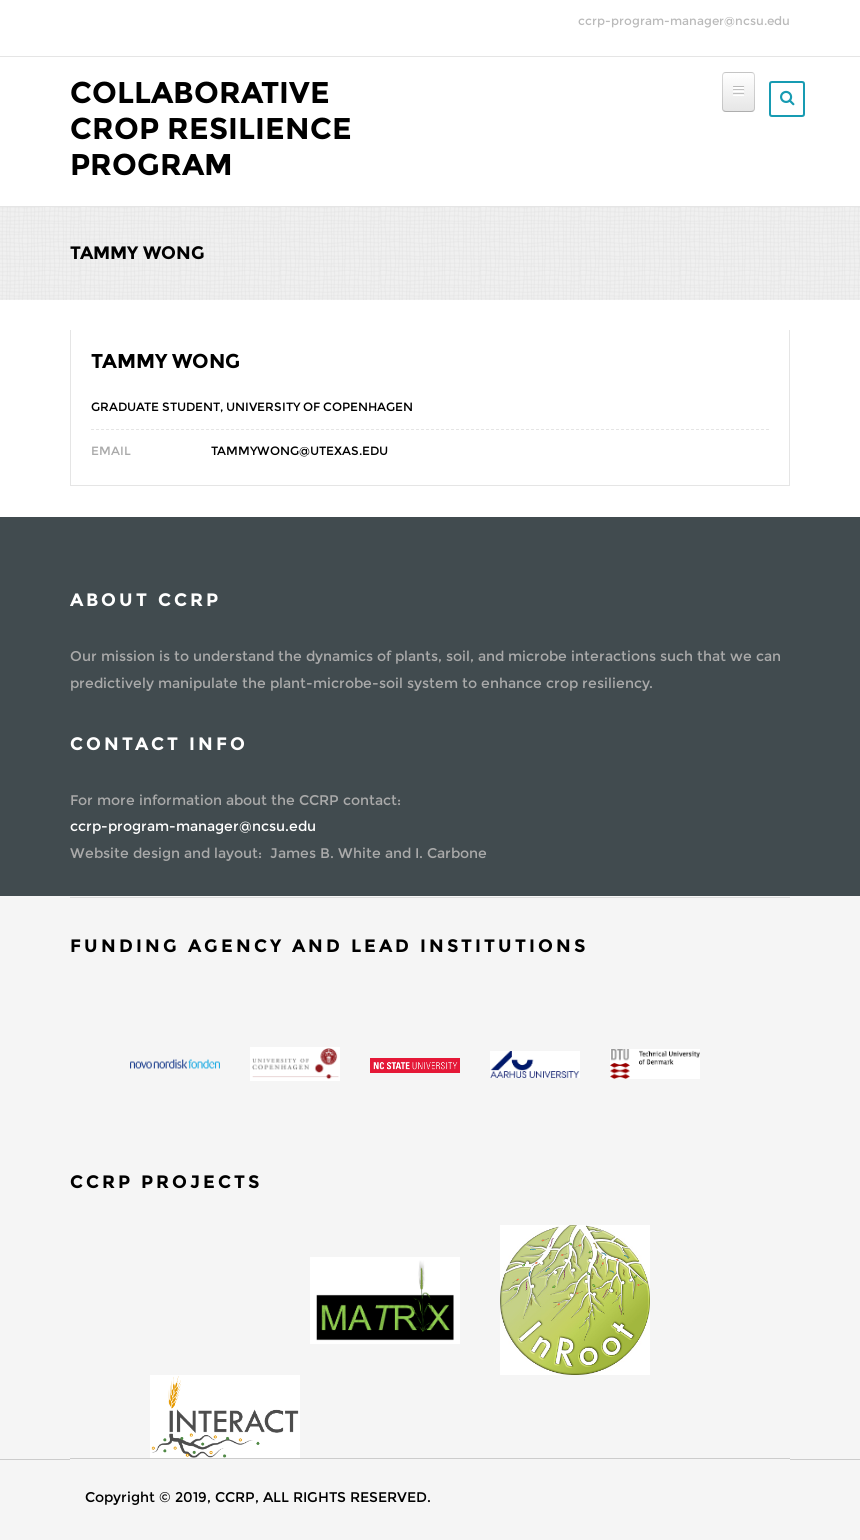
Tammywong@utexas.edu (299, 450)
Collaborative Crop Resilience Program (211, 128)
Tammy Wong (165, 361)
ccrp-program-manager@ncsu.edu (684, 20)
